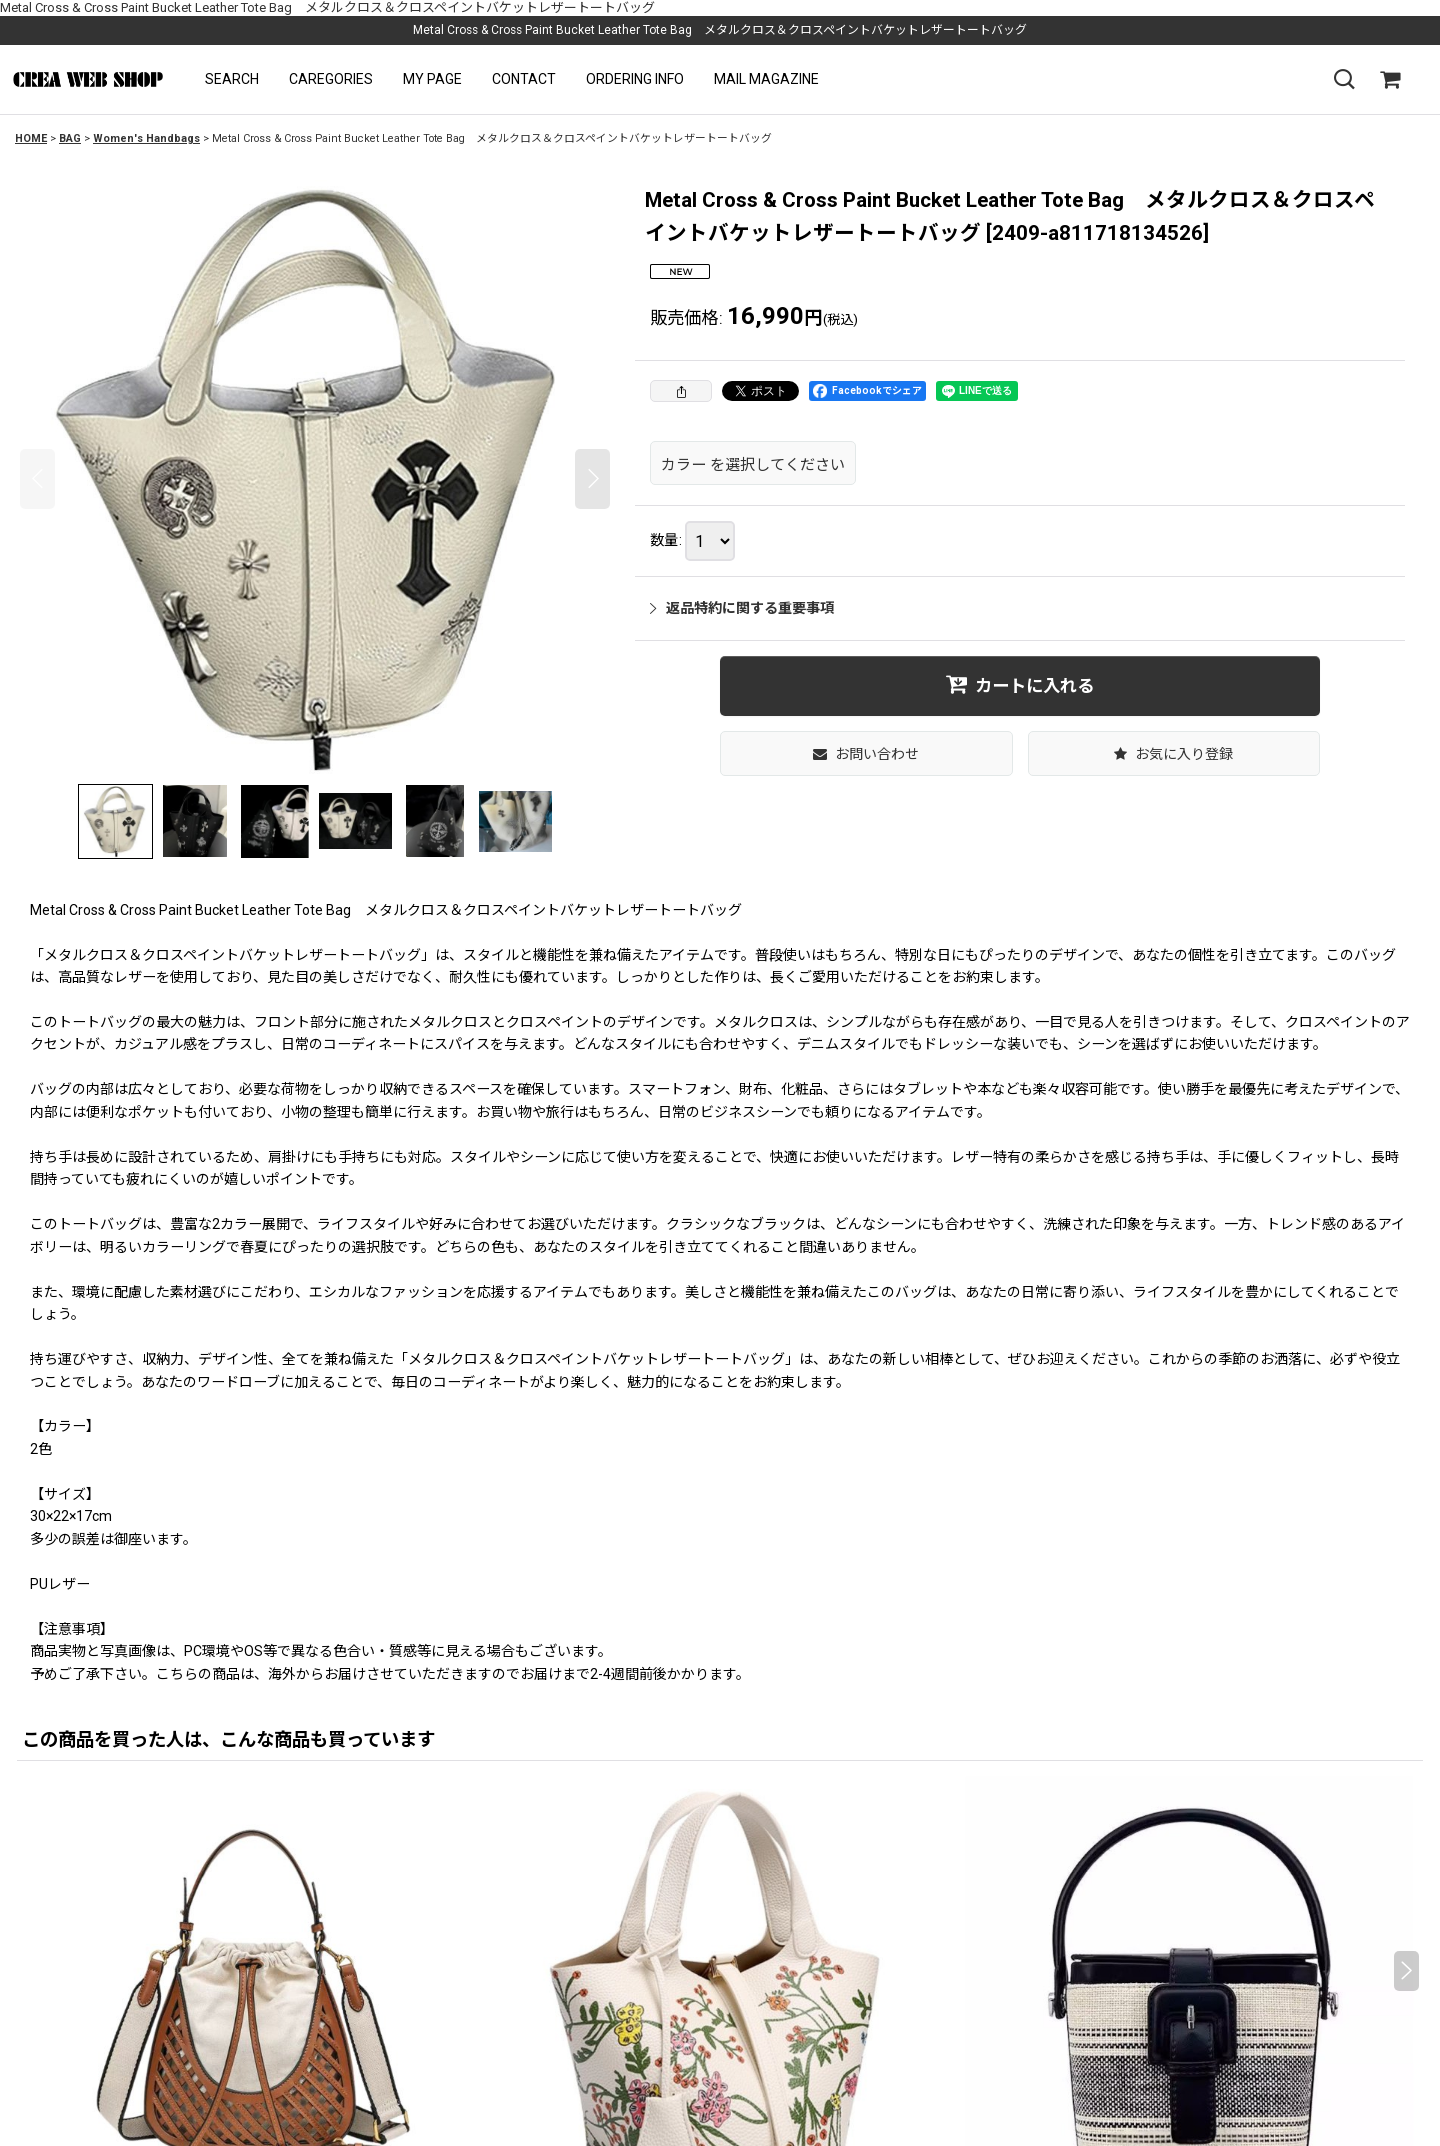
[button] (232, 79)
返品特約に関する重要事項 (742, 608)
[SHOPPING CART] (1390, 80)
